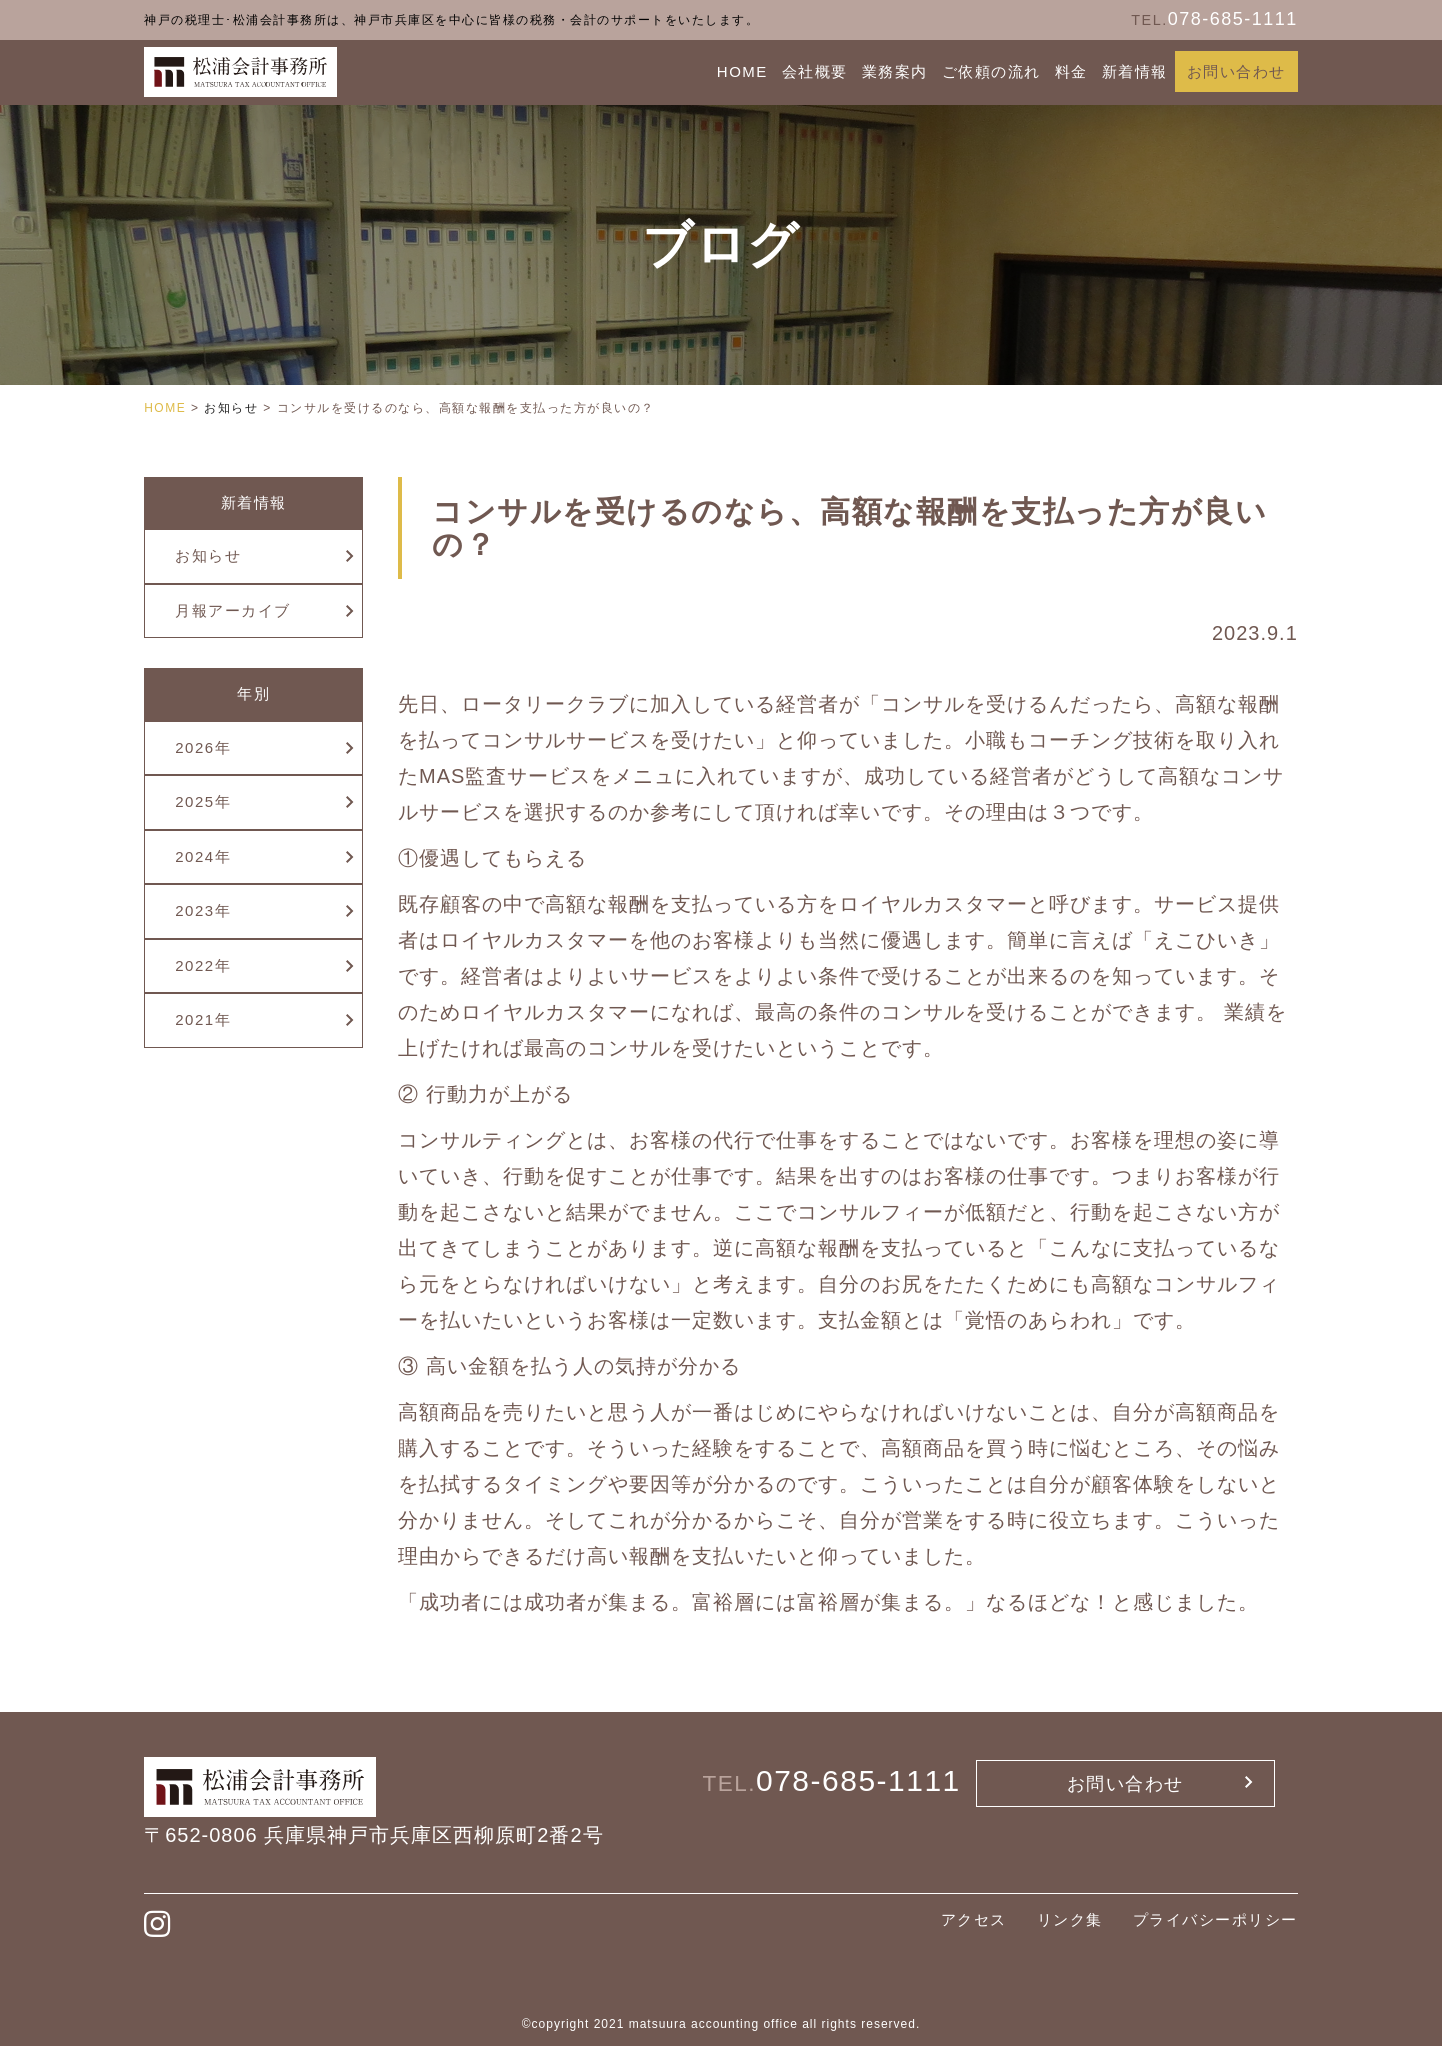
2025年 (203, 801)
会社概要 (815, 71)
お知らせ (208, 555)
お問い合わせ (1236, 71)
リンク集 (1070, 1919)
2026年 (203, 747)
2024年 (203, 856)
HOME (742, 71)
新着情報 (1135, 71)
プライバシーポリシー (1215, 1919)
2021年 (203, 1019)
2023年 (203, 910)
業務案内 (895, 71)
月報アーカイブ (233, 610)
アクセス (974, 1919)
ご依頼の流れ (991, 71)
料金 (1071, 71)
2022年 (203, 965)
